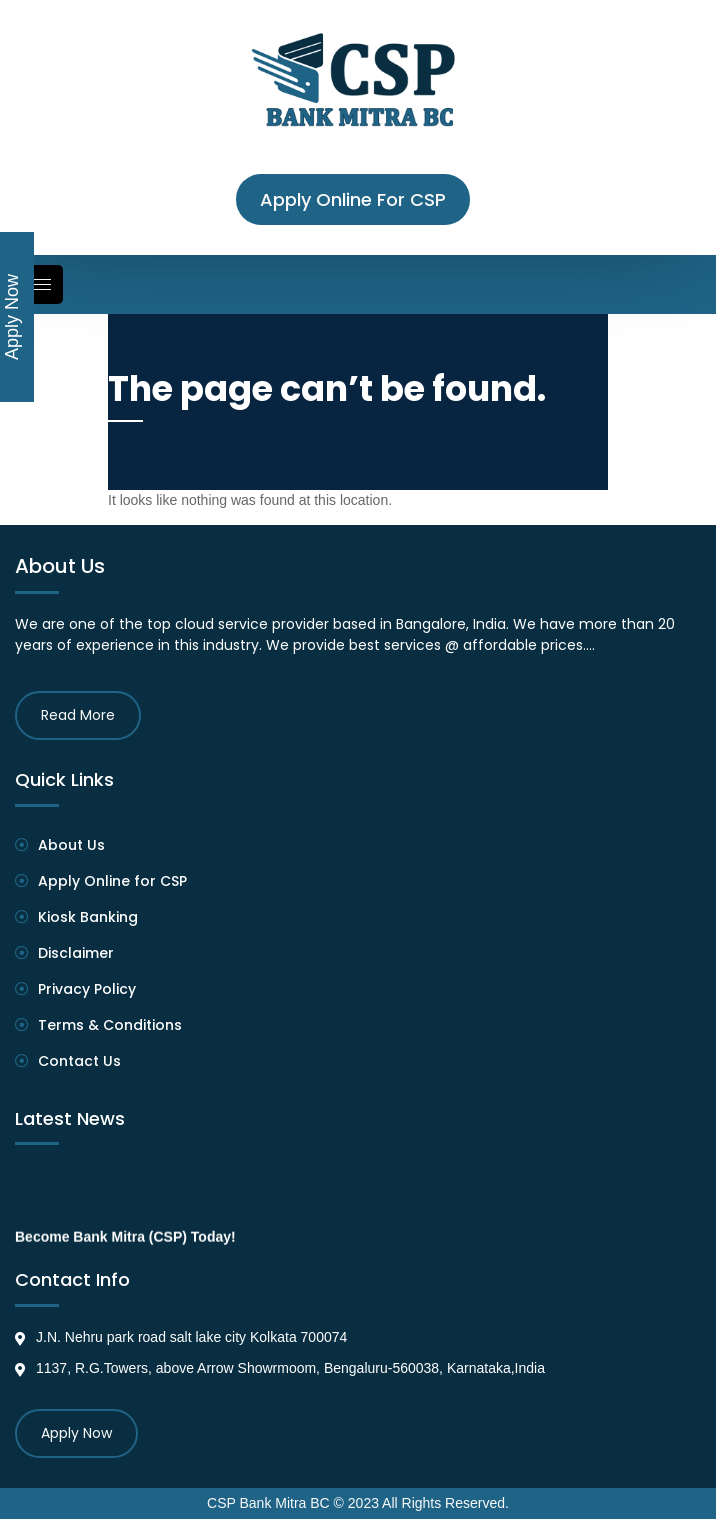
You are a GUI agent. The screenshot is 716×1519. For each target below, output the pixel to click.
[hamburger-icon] (36, 284)
